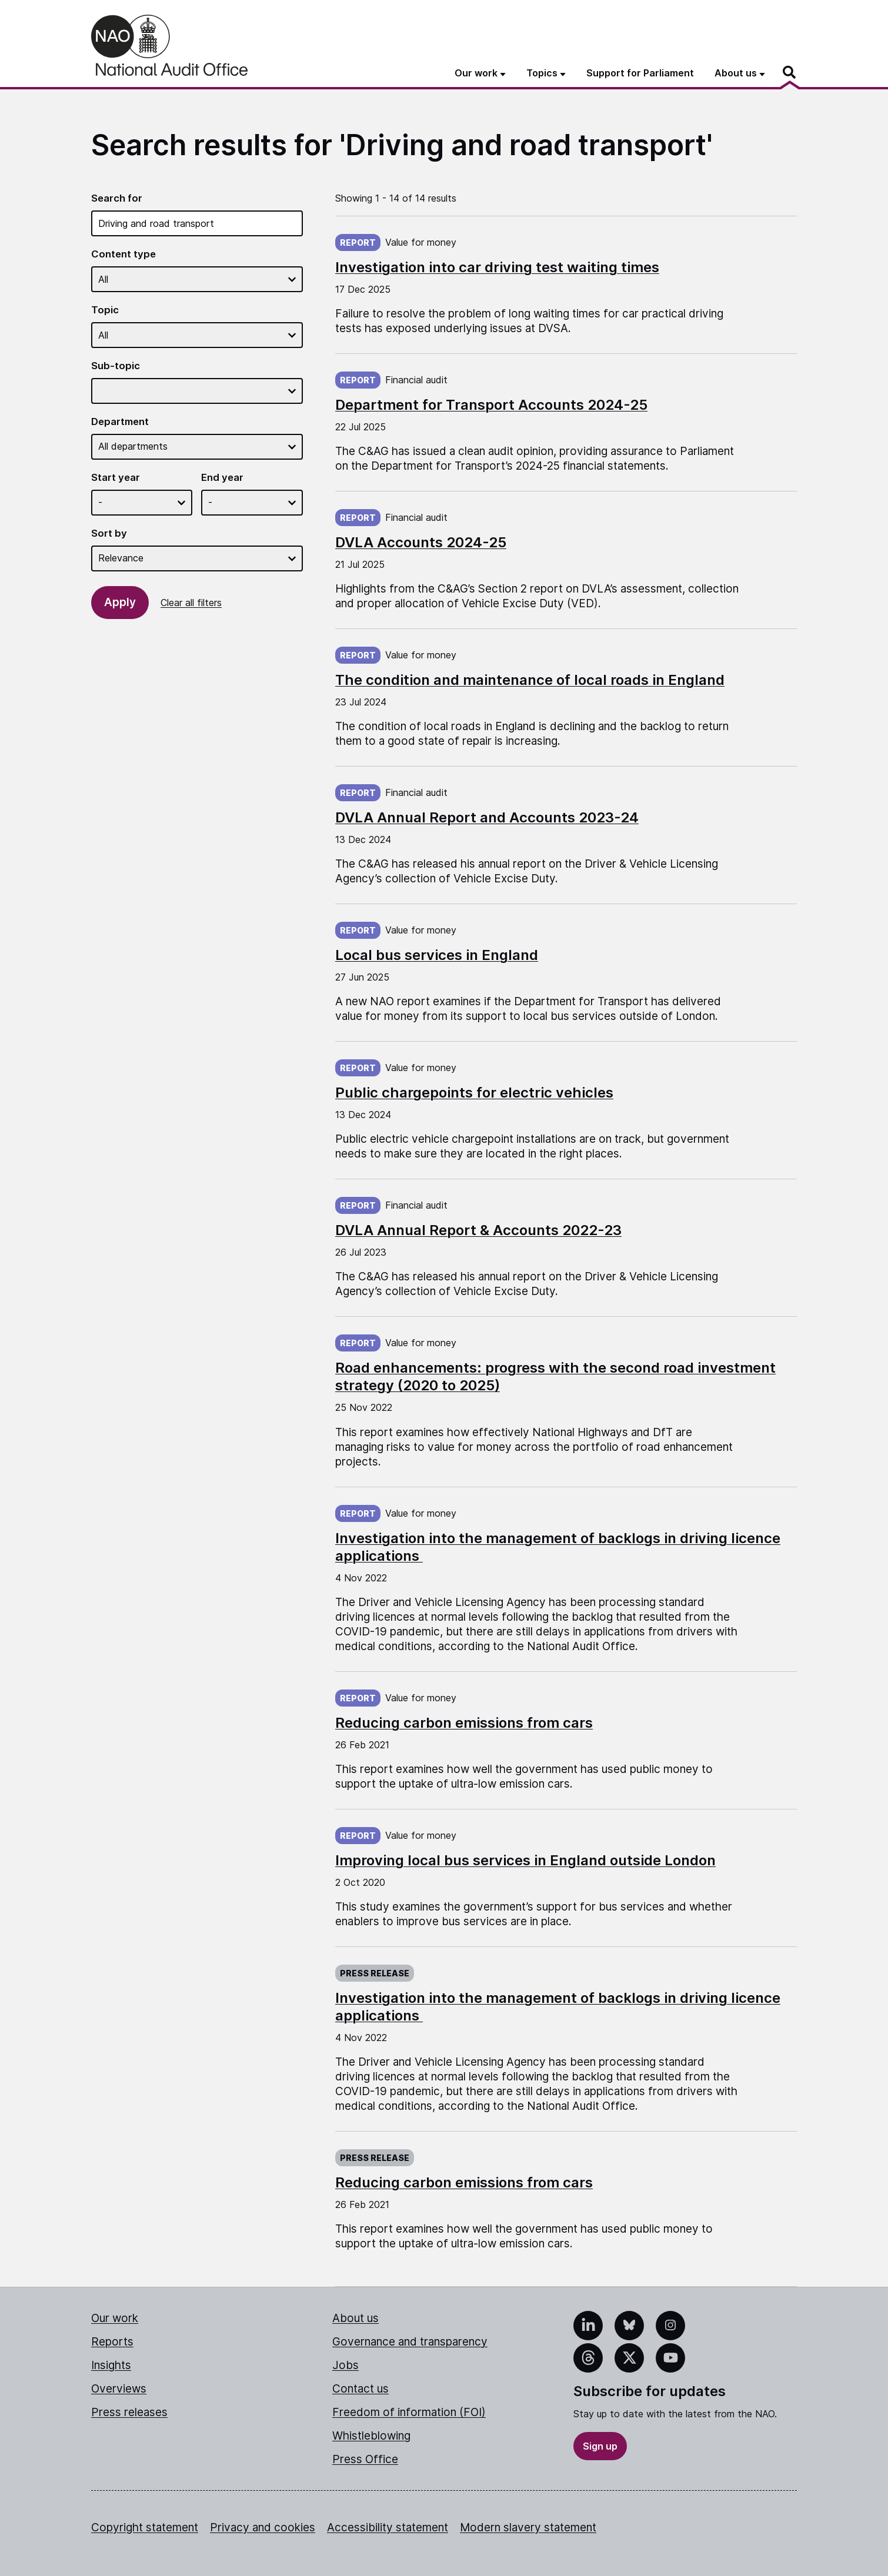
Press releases (129, 2412)
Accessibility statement (387, 2527)
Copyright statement (144, 2527)
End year (222, 477)
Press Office (365, 2459)
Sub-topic (115, 366)
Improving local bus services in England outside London (525, 1860)
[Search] (790, 72)
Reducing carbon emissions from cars (464, 1722)
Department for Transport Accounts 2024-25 (491, 404)
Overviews (118, 2389)
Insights (111, 2365)
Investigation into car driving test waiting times (497, 267)
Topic (105, 310)
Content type (123, 254)
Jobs (345, 2365)
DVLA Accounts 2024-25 (420, 542)
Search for (116, 198)
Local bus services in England (436, 955)
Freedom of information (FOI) (409, 2412)
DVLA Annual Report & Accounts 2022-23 (478, 1230)
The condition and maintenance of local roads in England (530, 679)
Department (120, 421)
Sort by (109, 533)
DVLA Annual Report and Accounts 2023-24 (487, 817)
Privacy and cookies (262, 2527)
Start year (115, 477)
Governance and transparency (410, 2341)
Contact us (360, 2389)
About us (355, 2318)
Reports (112, 2341)
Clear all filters (191, 602)
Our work (114, 2318)
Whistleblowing (371, 2436)
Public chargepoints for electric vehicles (474, 1092)
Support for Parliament (640, 73)
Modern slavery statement (528, 2527)
